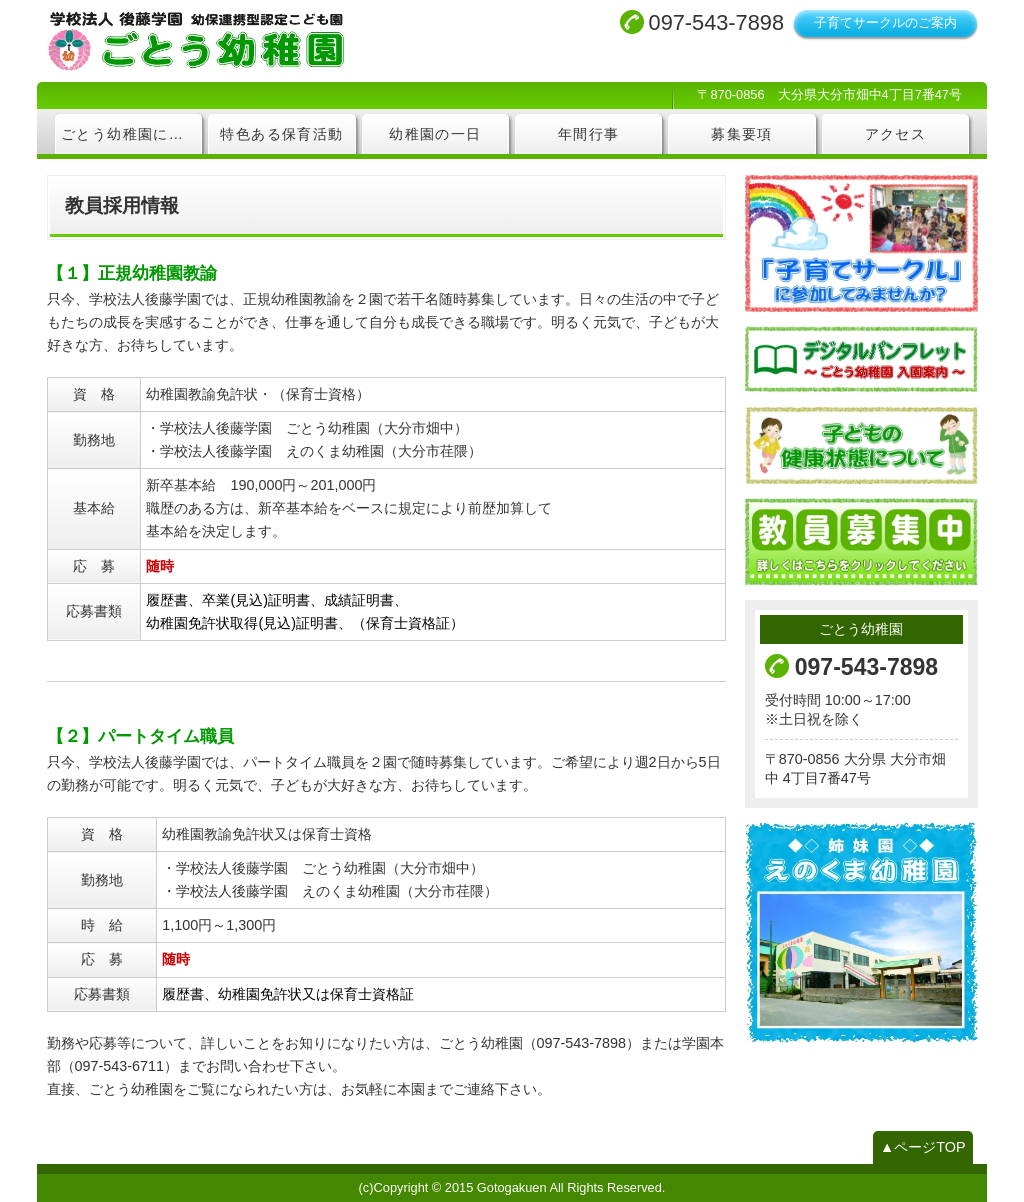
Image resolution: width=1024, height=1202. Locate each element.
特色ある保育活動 (281, 134)
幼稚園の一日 (435, 134)
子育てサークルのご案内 (885, 22)
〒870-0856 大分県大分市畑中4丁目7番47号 (829, 94)
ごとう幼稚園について (131, 134)
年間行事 (589, 134)
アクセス (896, 134)
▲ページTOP (923, 1147)
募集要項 (742, 134)
